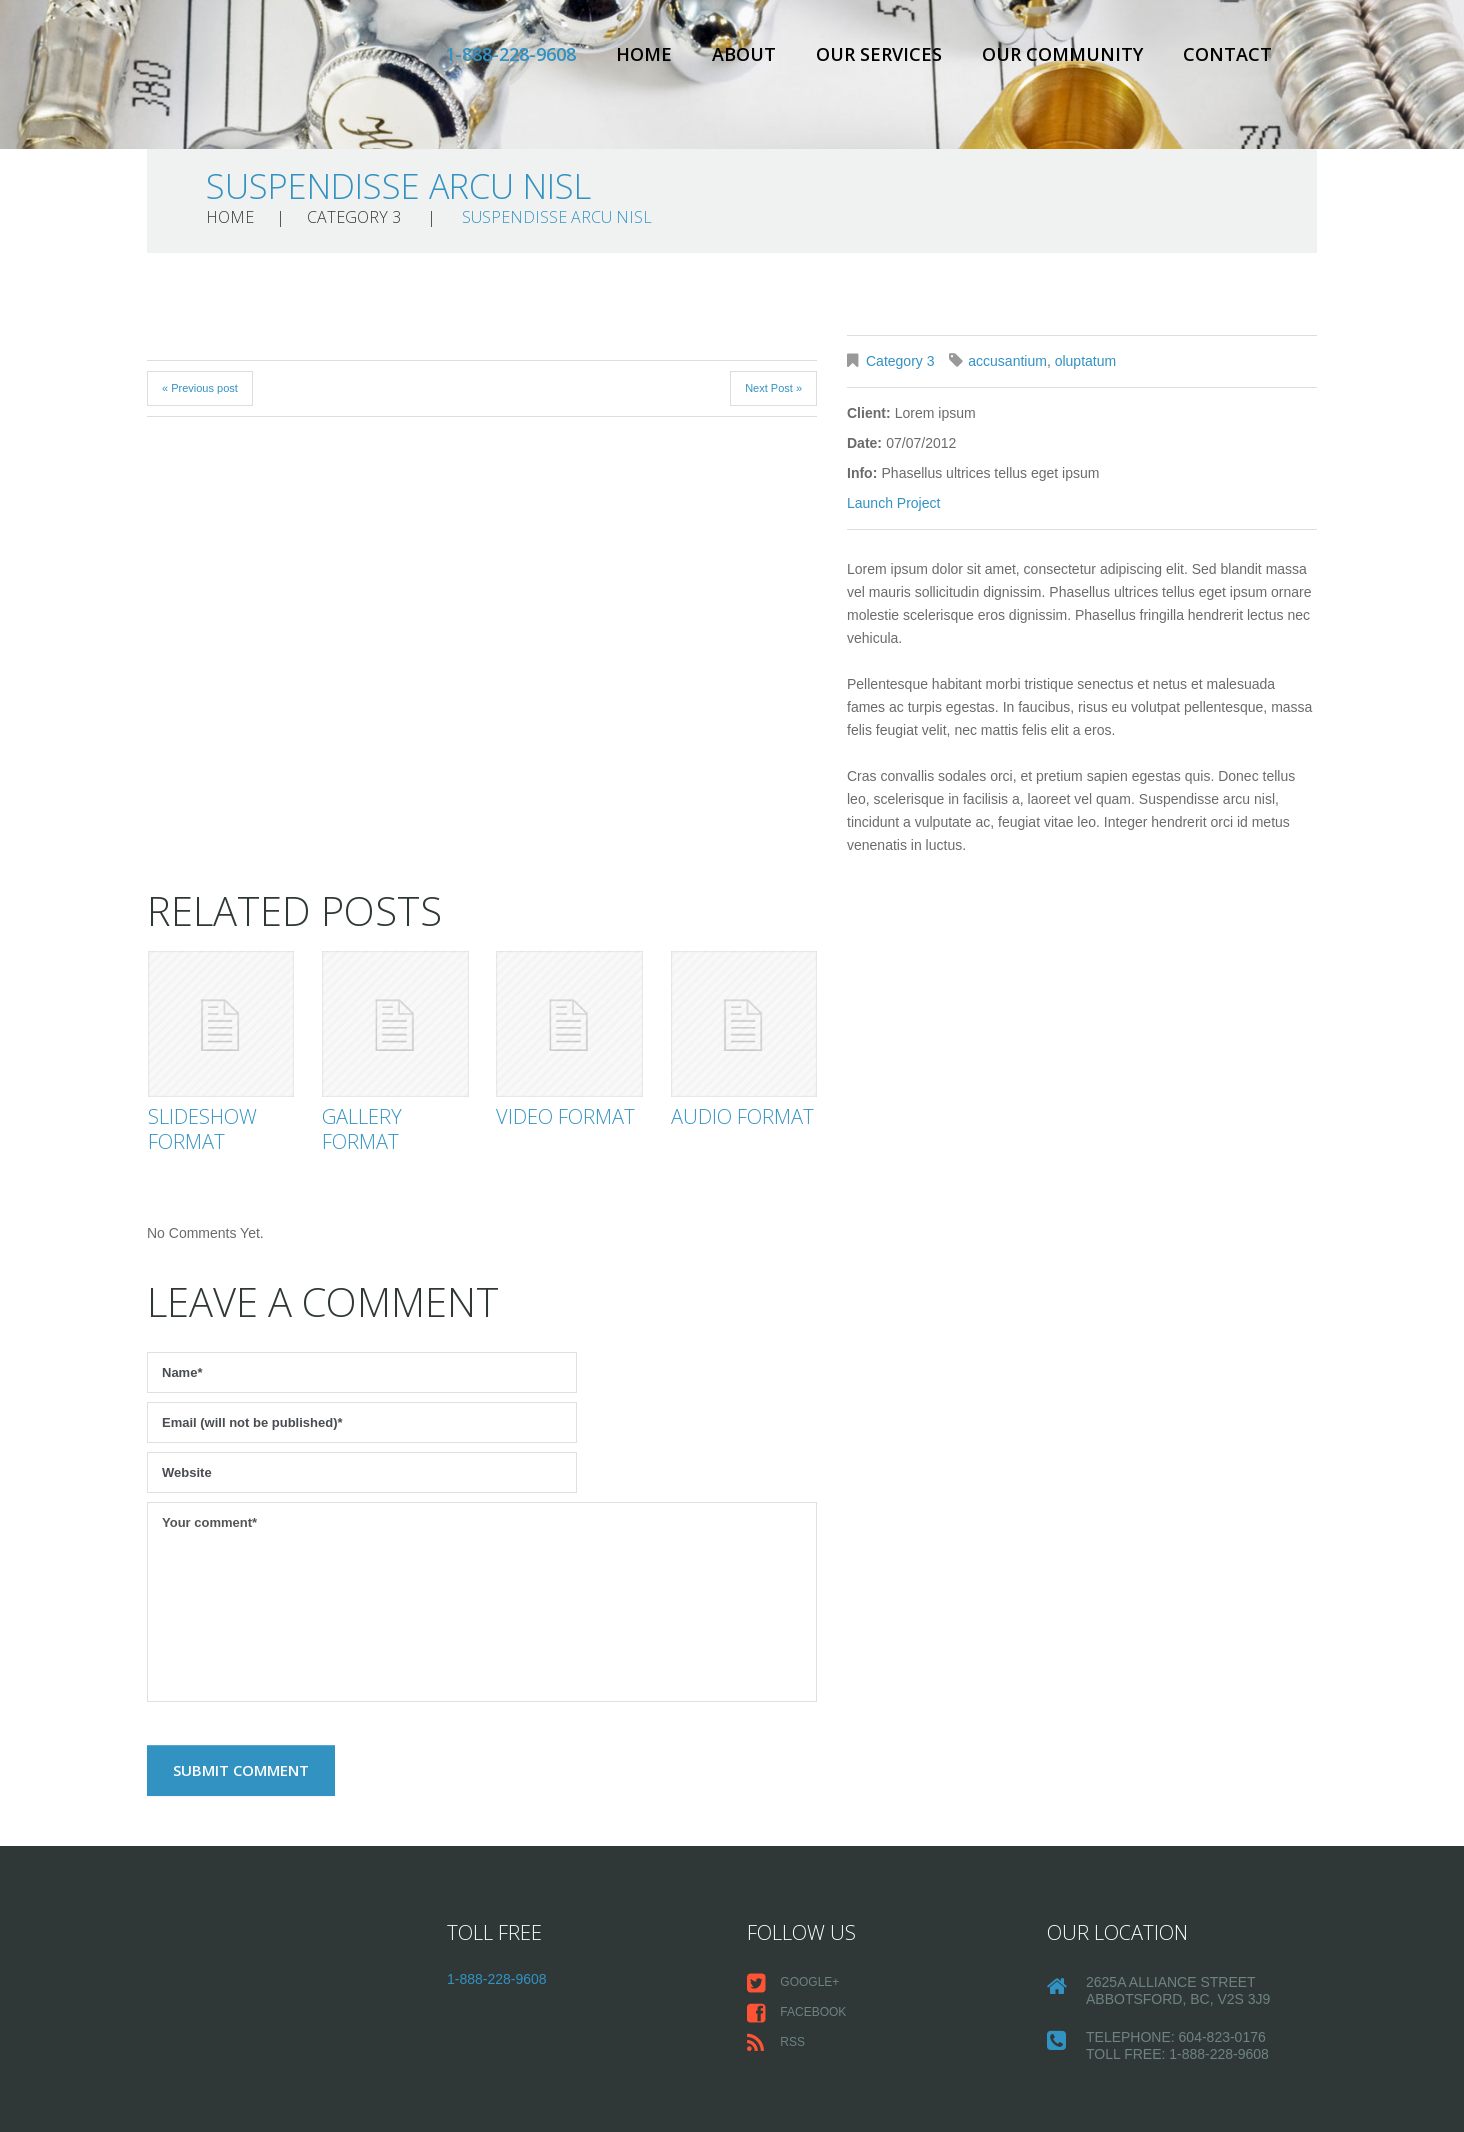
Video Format (565, 1116)
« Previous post (200, 388)
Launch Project (893, 503)
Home (644, 54)
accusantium (1007, 361)
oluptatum (1085, 361)
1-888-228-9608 (510, 54)
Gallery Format (362, 1129)
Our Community (1062, 54)
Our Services (879, 54)
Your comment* (482, 1602)
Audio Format (742, 1116)
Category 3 (354, 217)
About (744, 54)
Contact (1227, 54)
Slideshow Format (202, 1129)
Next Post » (773, 388)
